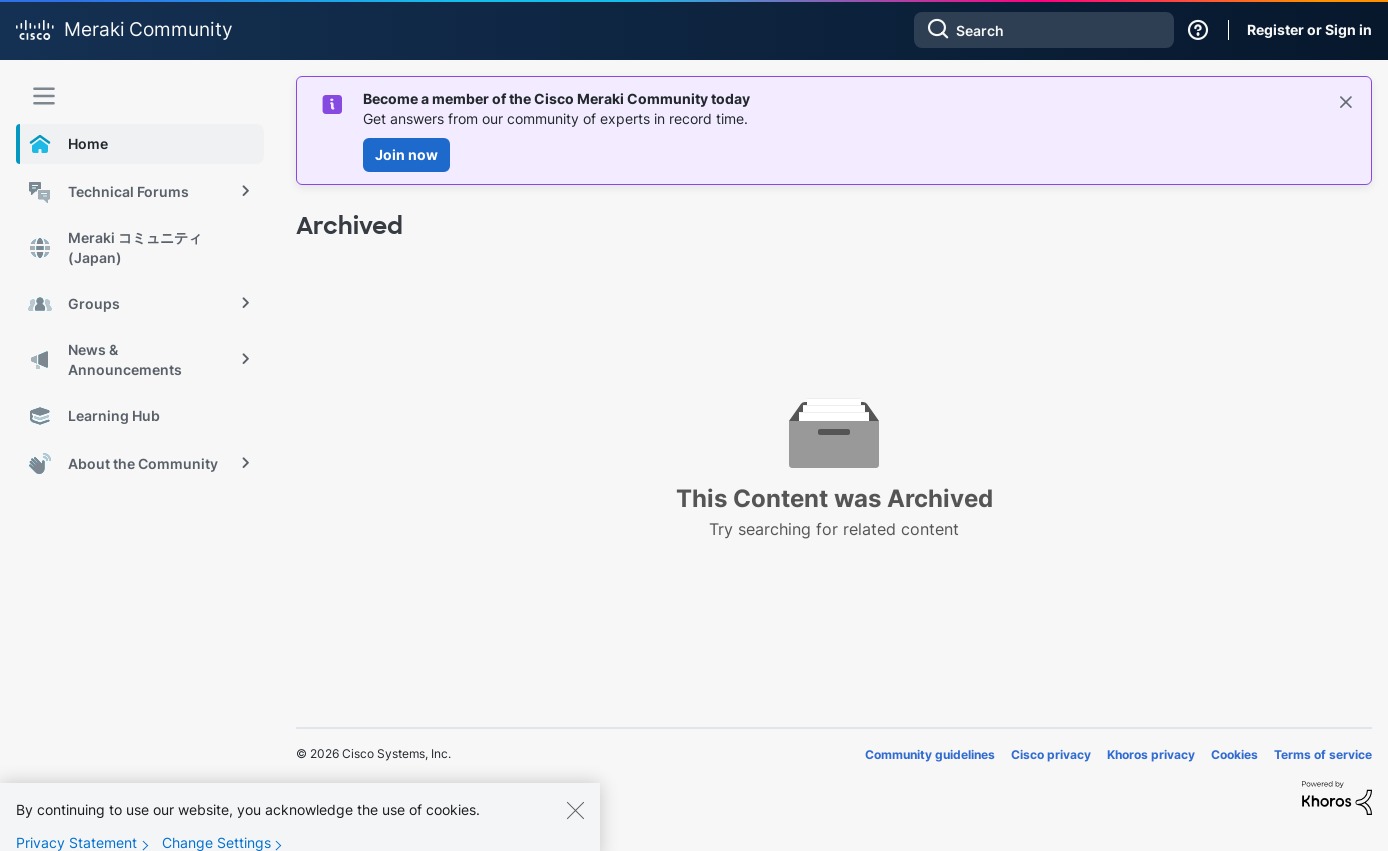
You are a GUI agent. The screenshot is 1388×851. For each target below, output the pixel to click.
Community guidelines (930, 754)
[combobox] (1044, 30)
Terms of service (1323, 754)
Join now (406, 154)
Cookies (1234, 754)
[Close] (575, 823)
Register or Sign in (1309, 29)
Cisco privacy (1051, 754)
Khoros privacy (1151, 754)
